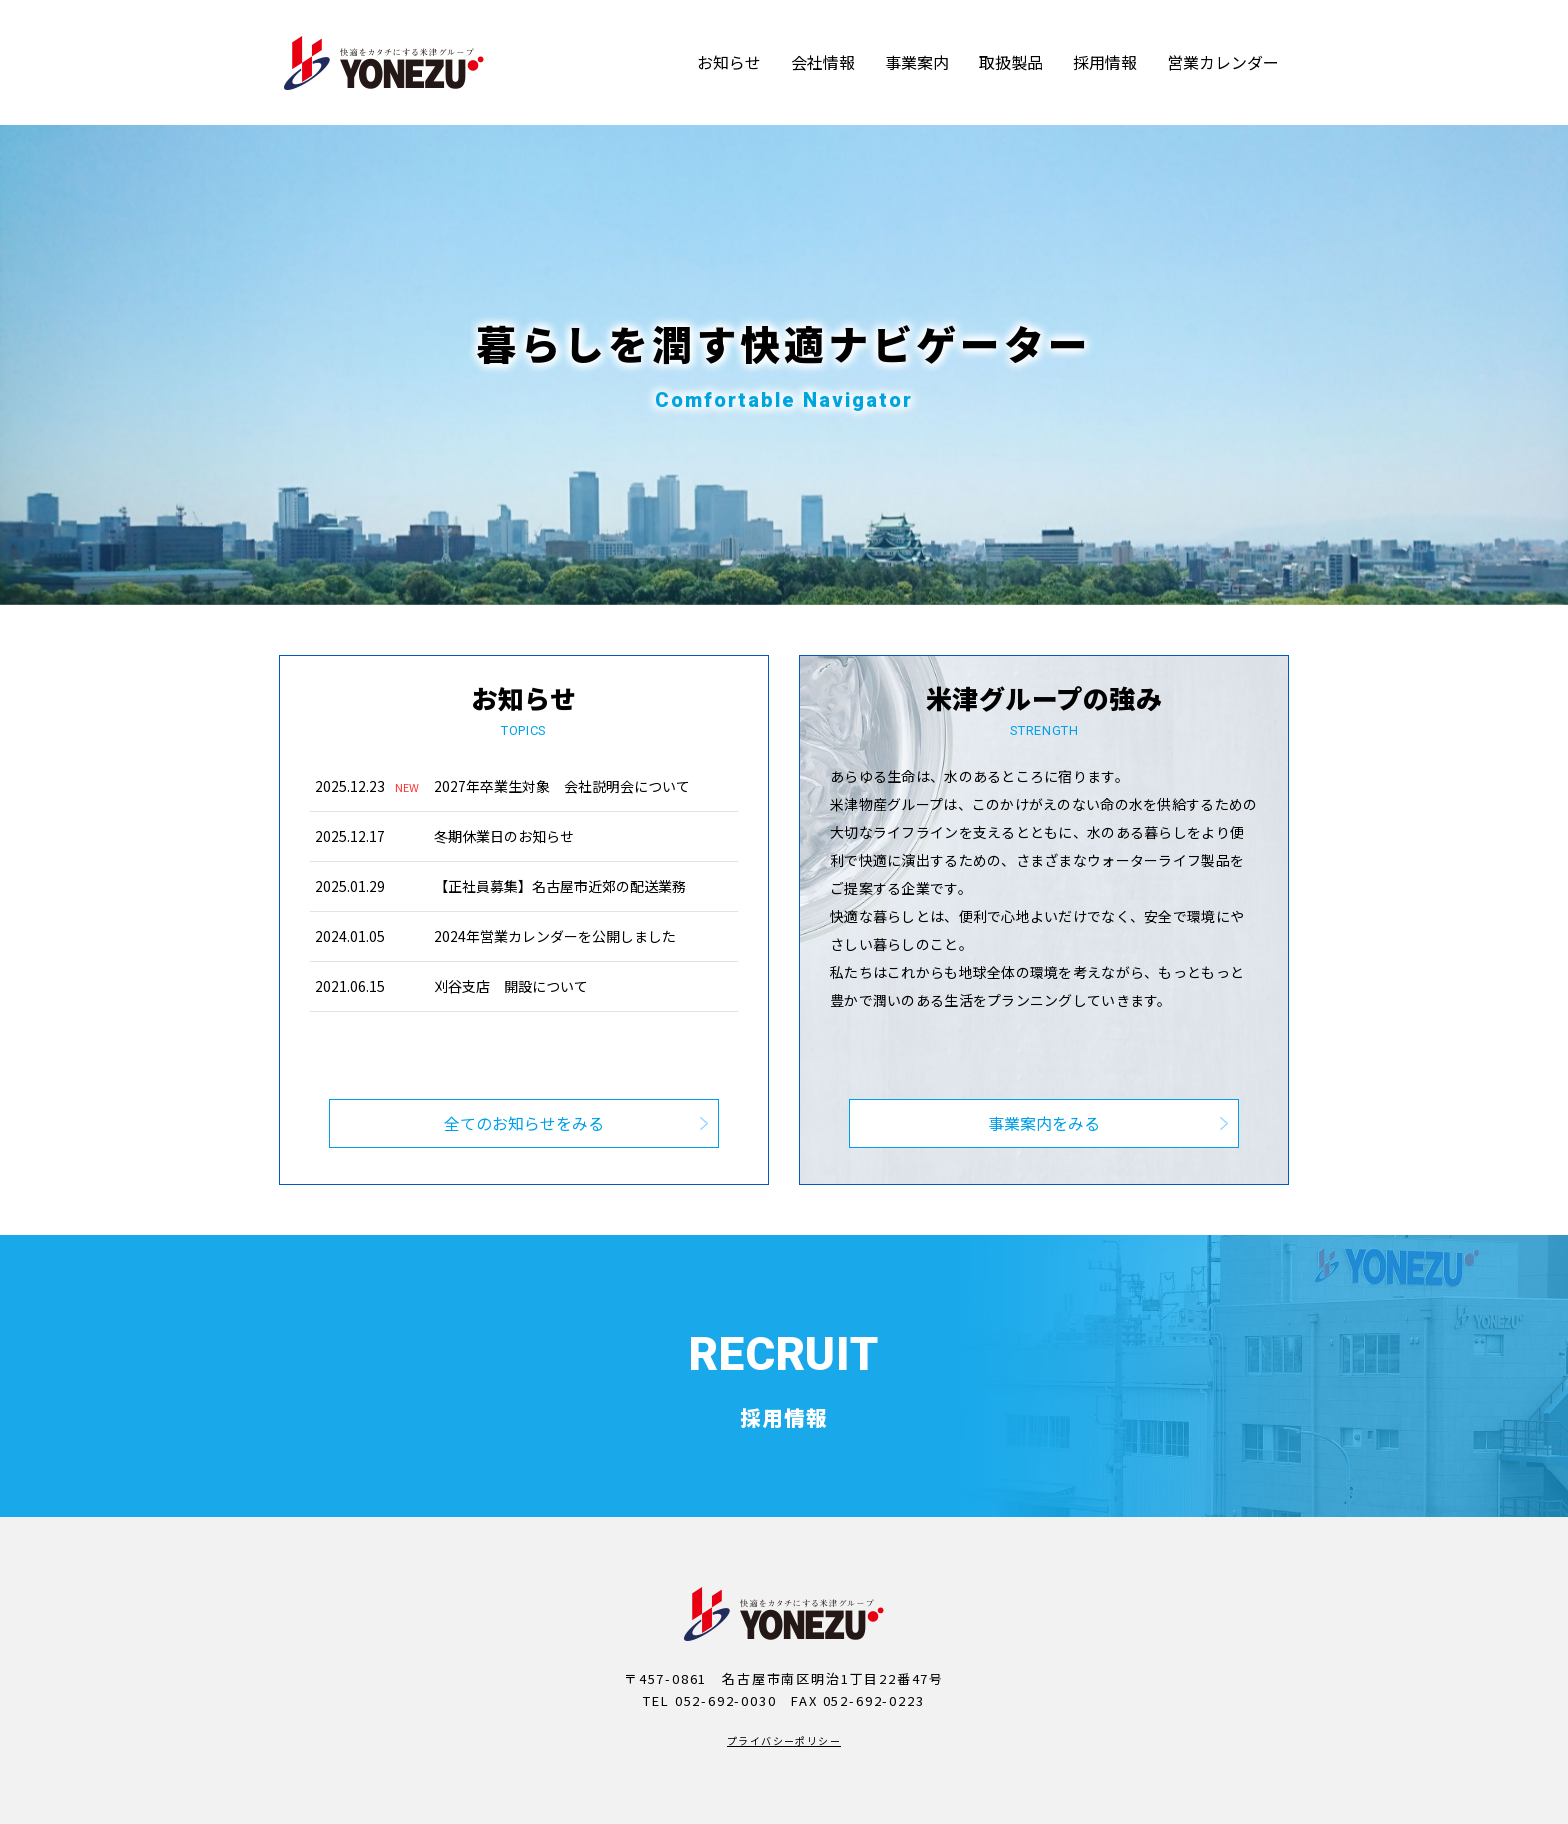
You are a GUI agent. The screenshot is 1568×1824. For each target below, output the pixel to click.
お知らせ (729, 62)
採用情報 (1105, 62)
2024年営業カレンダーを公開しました (555, 936)
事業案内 (917, 62)
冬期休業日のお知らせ (504, 836)
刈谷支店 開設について (511, 986)
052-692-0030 (726, 1655)
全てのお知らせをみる (524, 1078)
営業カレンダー (1223, 62)
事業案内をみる (1044, 1078)
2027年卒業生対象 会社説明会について (562, 786)
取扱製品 (1011, 62)
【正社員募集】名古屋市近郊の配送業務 (560, 886)
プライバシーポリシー (784, 1695)
